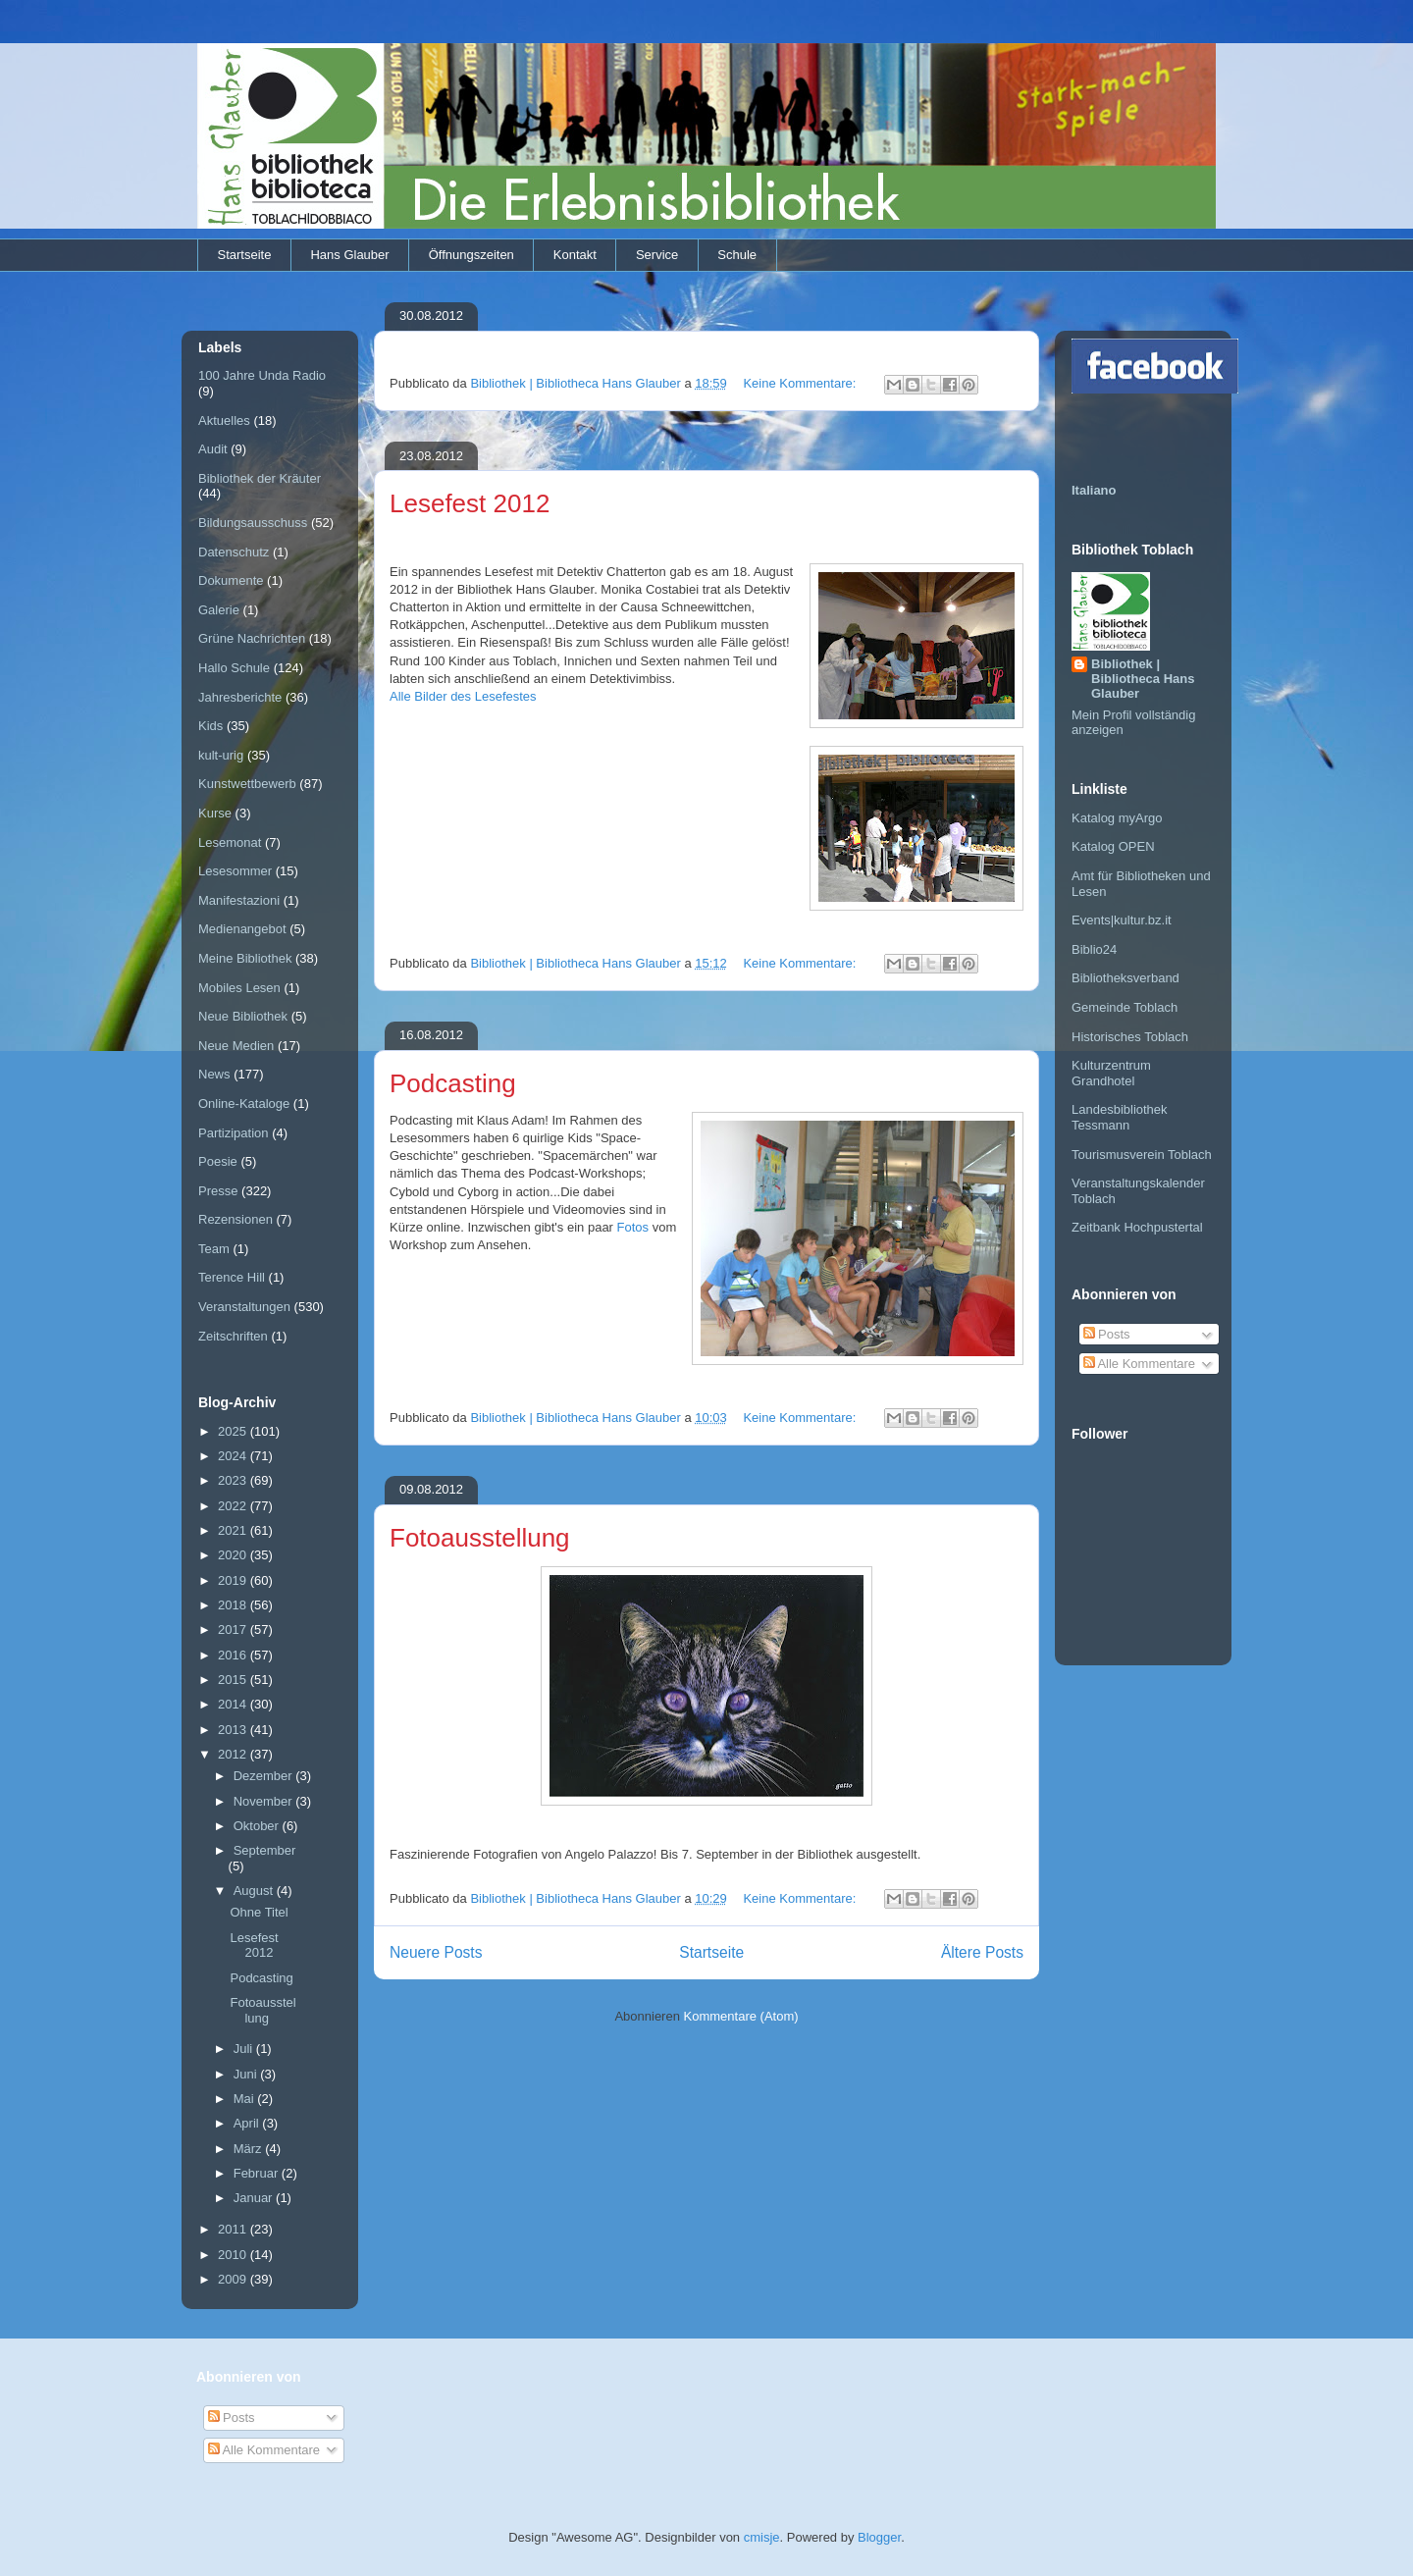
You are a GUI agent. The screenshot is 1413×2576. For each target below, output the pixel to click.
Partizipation (233, 1133)
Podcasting (453, 1083)
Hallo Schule (234, 667)
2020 (234, 1555)
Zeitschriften (233, 1336)
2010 (234, 2254)
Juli (245, 2048)
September (265, 1850)
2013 (234, 1729)
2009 (234, 2279)
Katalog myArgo (1117, 818)
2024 (234, 1455)
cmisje (762, 2537)
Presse (217, 1190)
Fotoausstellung (480, 1537)
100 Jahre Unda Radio (262, 375)
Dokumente (230, 580)
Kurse (215, 813)
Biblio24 (1094, 949)
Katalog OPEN (1113, 846)
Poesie (217, 1161)
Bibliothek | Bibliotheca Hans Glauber (1142, 679)
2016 (234, 1655)
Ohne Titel (259, 1912)
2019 (234, 1580)
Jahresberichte (240, 697)
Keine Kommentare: (801, 383)
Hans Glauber (349, 254)
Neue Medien (236, 1045)
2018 (234, 1605)
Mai (246, 2098)
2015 (234, 1679)
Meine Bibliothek (244, 958)
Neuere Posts (436, 1952)
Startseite (245, 254)
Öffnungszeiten (471, 254)
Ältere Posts (982, 1952)
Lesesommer (235, 871)
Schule (737, 254)
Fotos (635, 1227)
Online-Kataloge (243, 1103)
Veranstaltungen (244, 1306)
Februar (258, 2173)
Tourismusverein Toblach (1142, 1154)
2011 (234, 2229)
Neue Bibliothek (243, 1016)
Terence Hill (231, 1277)
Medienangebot (242, 928)
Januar (255, 2197)
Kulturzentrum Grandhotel (1111, 1073)
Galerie (218, 610)
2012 (234, 1754)
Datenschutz (233, 552)
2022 (234, 1505)
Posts (1106, 1334)
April (248, 2123)
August (255, 1890)
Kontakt (575, 254)
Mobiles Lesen (239, 987)
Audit (213, 449)
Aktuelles (224, 420)
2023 (234, 1480)
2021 (234, 1530)
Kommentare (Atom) (741, 2016)
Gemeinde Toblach (1125, 1007)
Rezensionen (235, 1219)
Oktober (258, 1825)
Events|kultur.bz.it (1122, 920)
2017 (234, 1629)
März (250, 2148)
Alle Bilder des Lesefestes (463, 696)
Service (657, 254)
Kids (210, 725)
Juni (247, 2074)
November (265, 1801)
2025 (234, 1431)
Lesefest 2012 (470, 503)
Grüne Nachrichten (251, 638)
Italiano (1094, 490)
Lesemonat (229, 842)
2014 (234, 1704)
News (214, 1074)
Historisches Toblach (1130, 1036)
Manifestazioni (239, 900)
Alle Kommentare (1139, 1363)
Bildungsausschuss (252, 522)
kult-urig (220, 755)
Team (214, 1248)
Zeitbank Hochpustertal (1137, 1227)
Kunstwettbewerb (247, 783)
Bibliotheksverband (1125, 978)
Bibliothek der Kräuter (259, 478)
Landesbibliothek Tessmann (1120, 1117)
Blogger (879, 2537)
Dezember (265, 1775)
